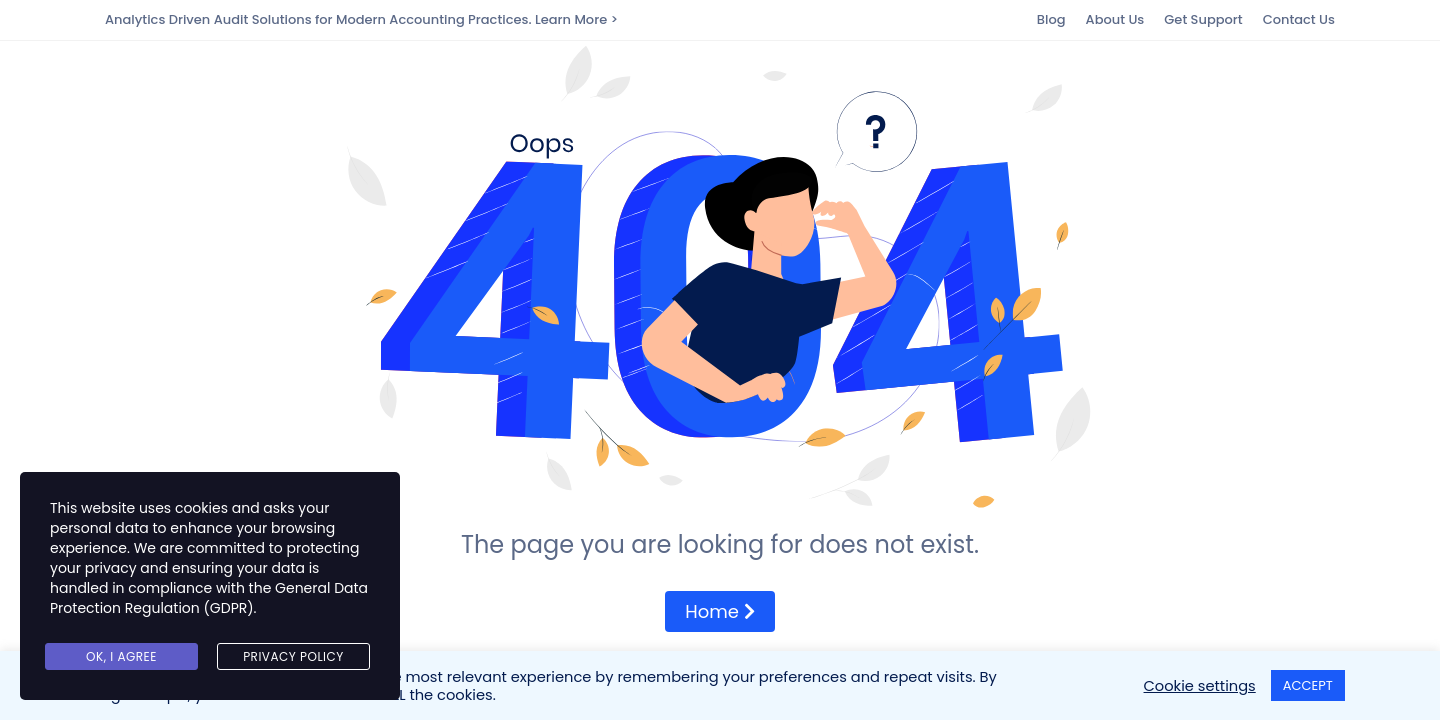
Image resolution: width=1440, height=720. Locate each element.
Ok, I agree (121, 656)
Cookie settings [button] (1200, 686)
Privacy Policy (293, 656)
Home (719, 611)
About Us (1115, 19)
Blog (1051, 19)
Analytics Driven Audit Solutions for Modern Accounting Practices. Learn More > (361, 19)
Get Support (1203, 19)
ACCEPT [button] (1308, 685)
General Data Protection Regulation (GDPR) (209, 598)
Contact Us (1299, 19)
